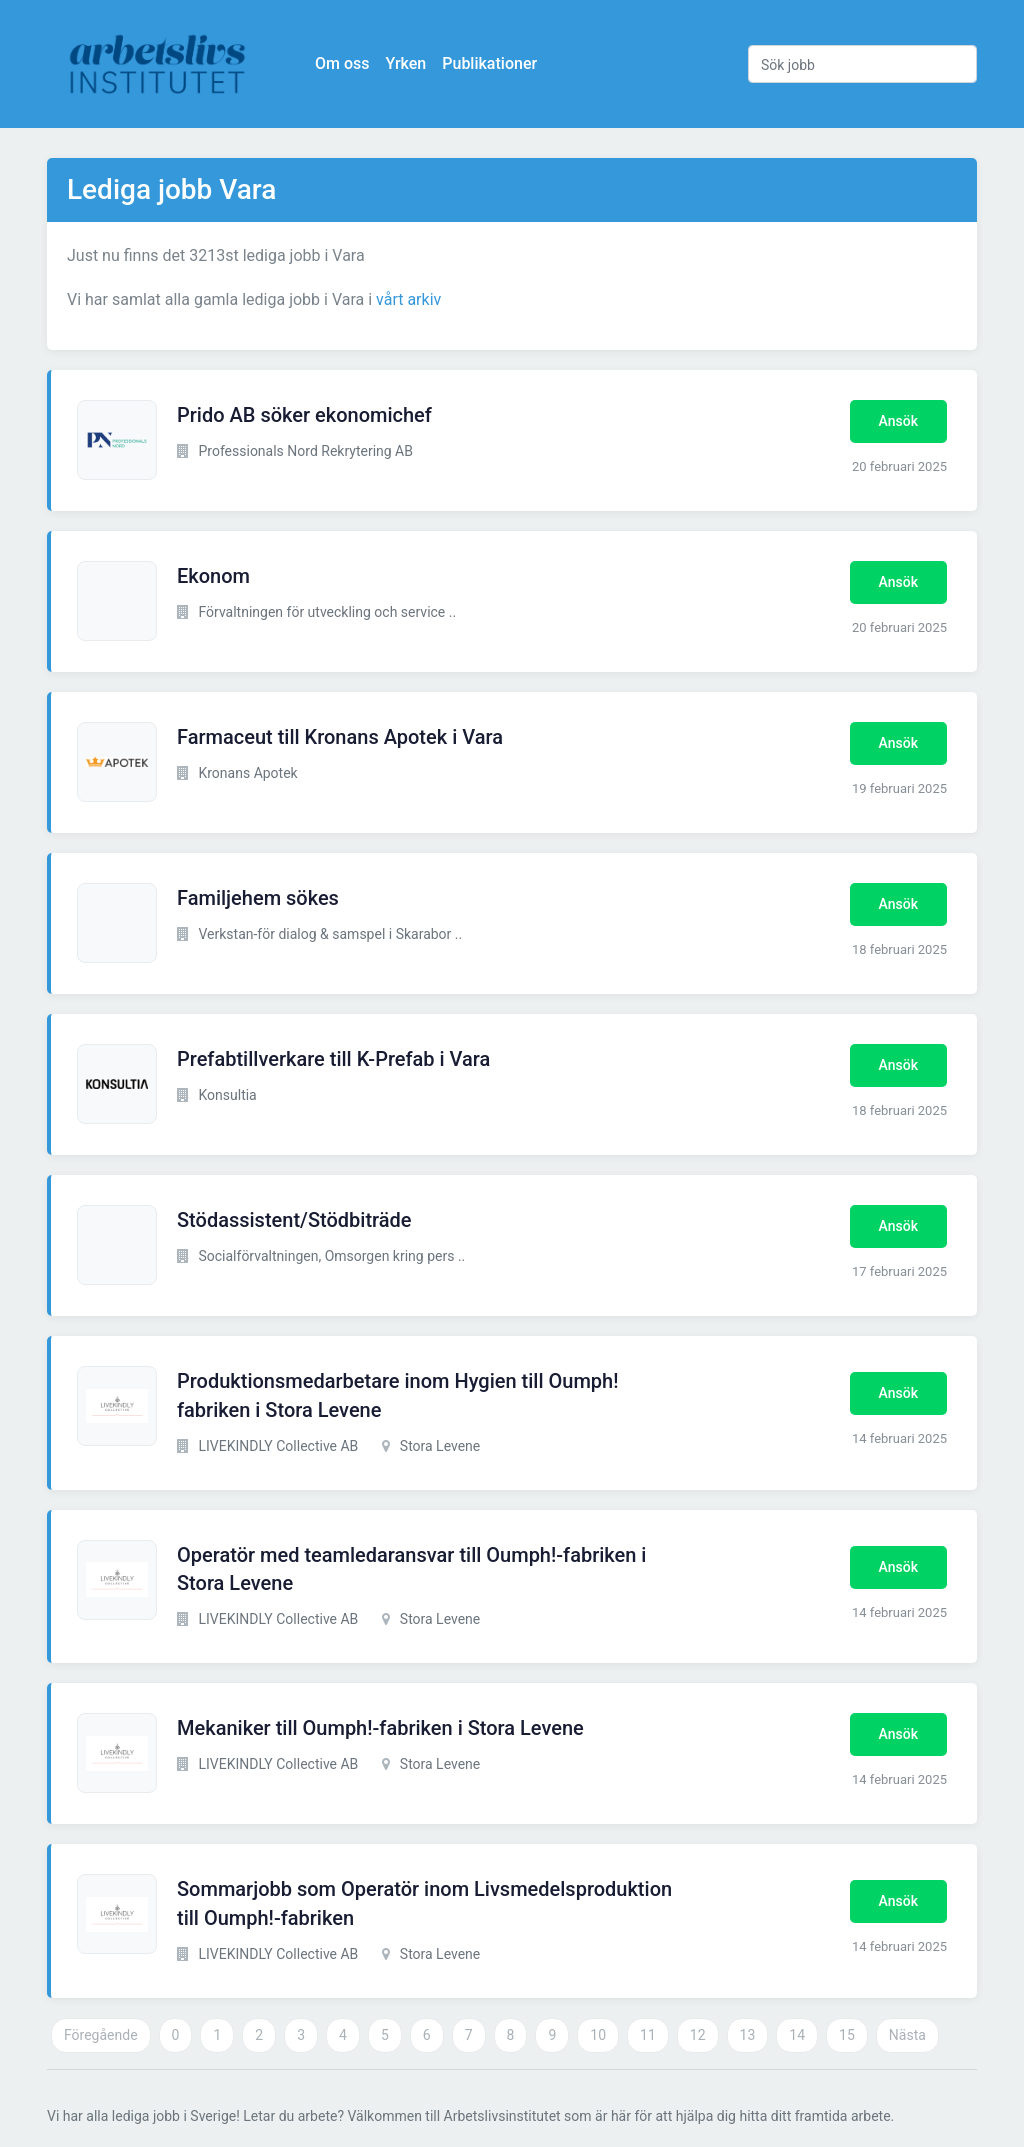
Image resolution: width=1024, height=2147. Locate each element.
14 (797, 2035)
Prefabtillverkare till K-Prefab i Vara (333, 1059)
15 (847, 2035)
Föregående (101, 2035)
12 (698, 2035)
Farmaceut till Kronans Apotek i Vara (340, 737)
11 (648, 2035)
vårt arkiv (408, 299)
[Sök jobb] (862, 64)
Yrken (405, 63)
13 (748, 2035)
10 (598, 2035)
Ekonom (213, 576)
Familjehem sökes (258, 898)
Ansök (898, 421)
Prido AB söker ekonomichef (304, 415)
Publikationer (489, 63)
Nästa (907, 2035)
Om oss (342, 63)
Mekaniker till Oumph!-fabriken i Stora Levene (380, 1728)
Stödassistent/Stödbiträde (294, 1220)
